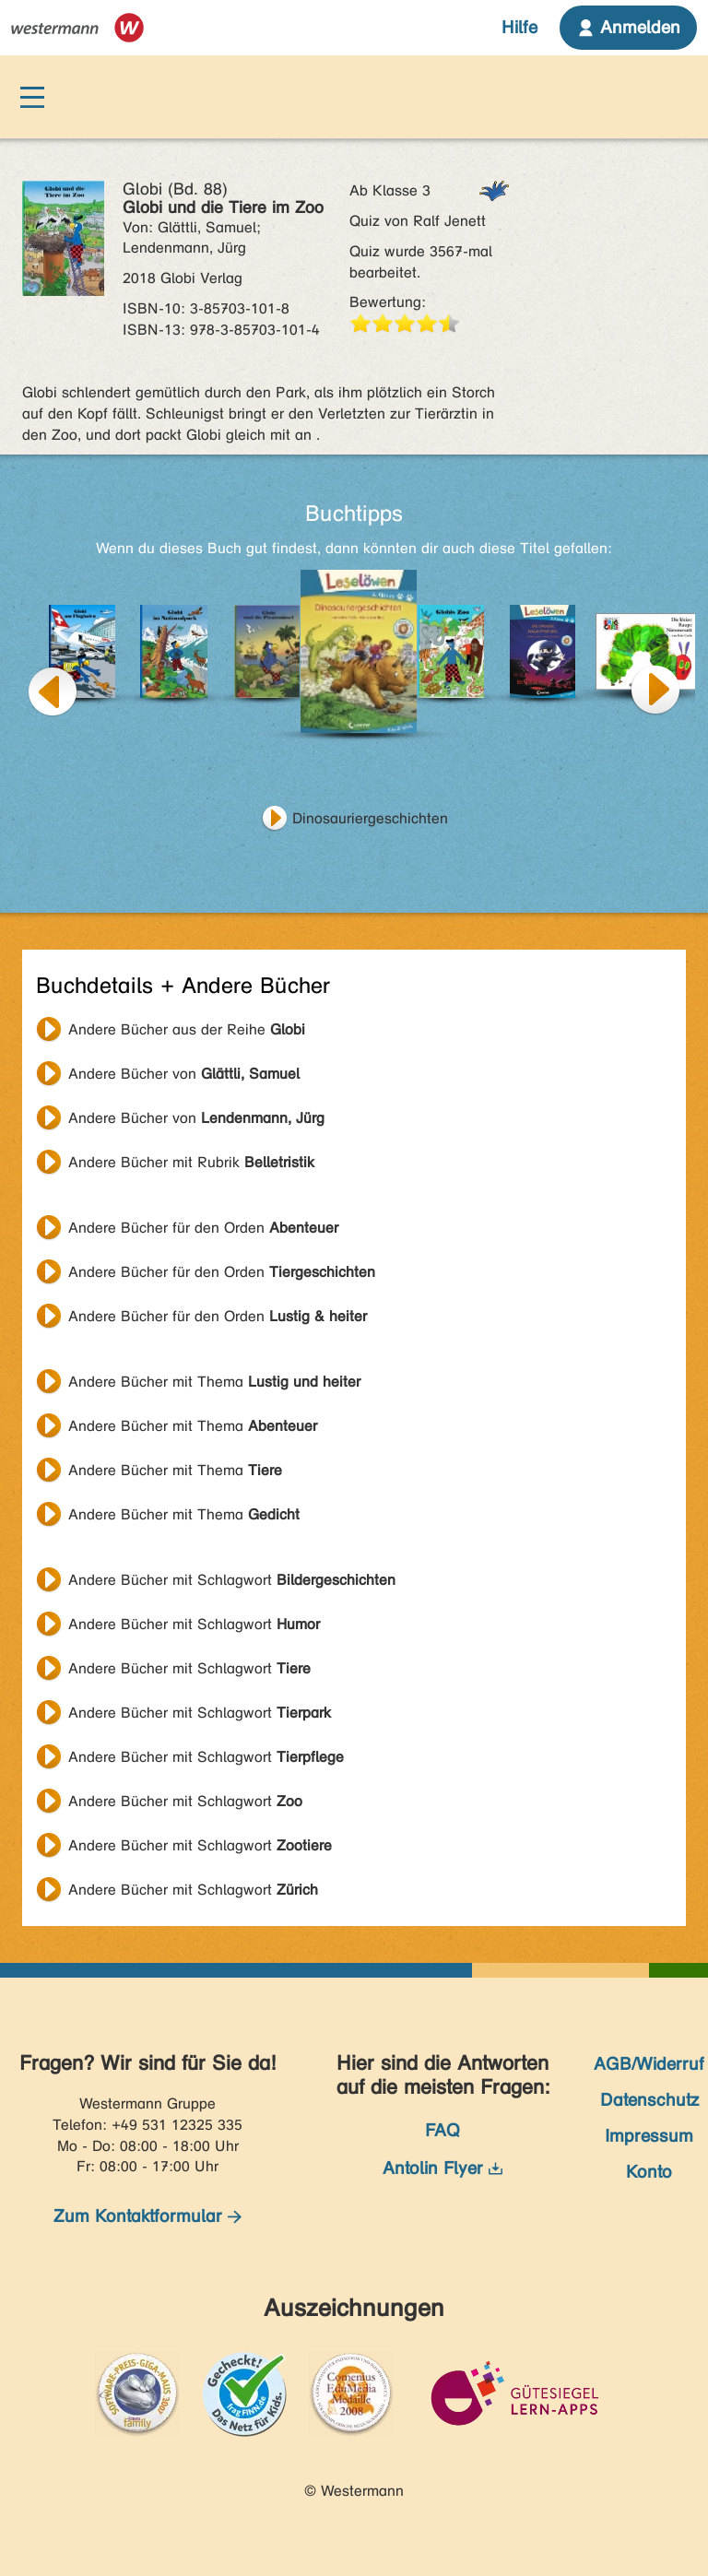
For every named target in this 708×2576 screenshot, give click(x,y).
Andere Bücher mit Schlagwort (231, 1580)
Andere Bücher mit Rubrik (191, 1162)
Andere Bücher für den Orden (203, 1227)
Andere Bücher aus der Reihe (186, 1029)
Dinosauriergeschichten (370, 818)
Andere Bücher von (184, 1073)
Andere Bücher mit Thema (214, 1381)
